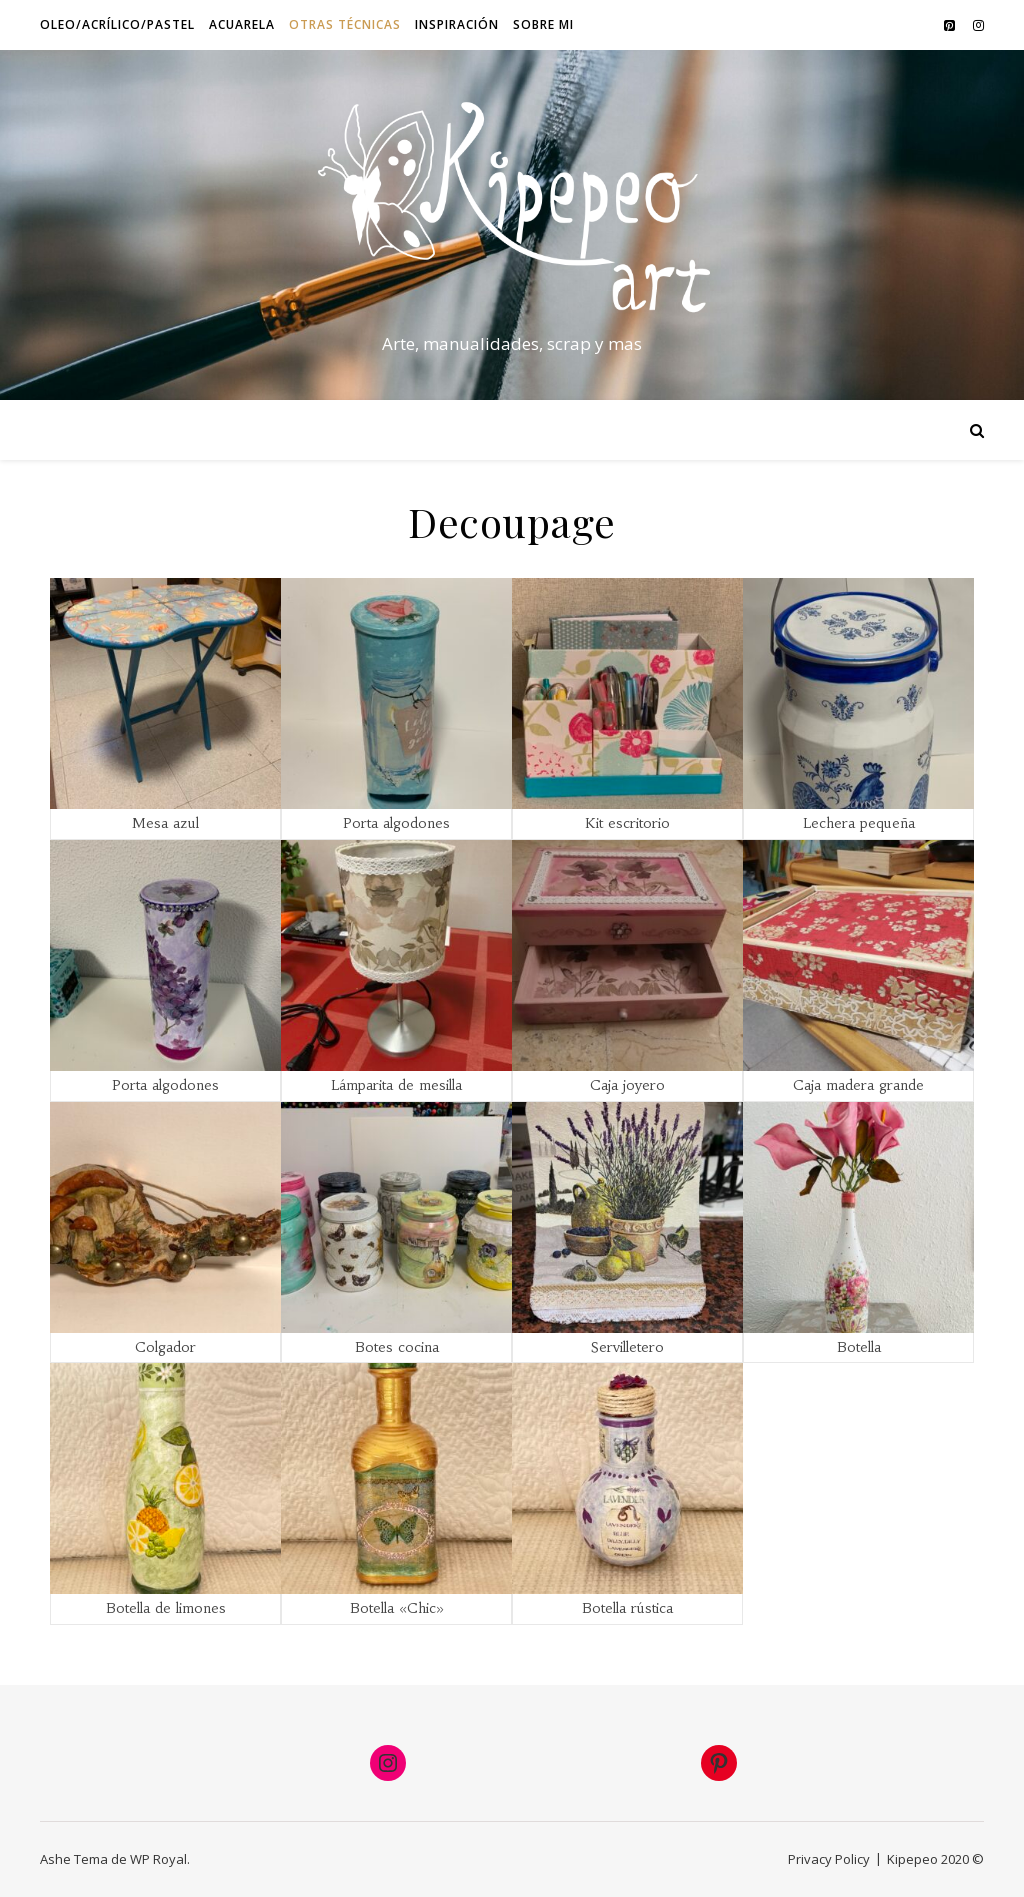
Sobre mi (543, 24)
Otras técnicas (345, 24)
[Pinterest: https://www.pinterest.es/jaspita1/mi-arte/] (719, 1763)
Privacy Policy (829, 1859)
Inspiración (457, 24)
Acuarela (242, 24)
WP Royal (158, 1859)
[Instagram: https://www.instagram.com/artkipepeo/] (388, 1763)
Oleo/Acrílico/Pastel (117, 24)
